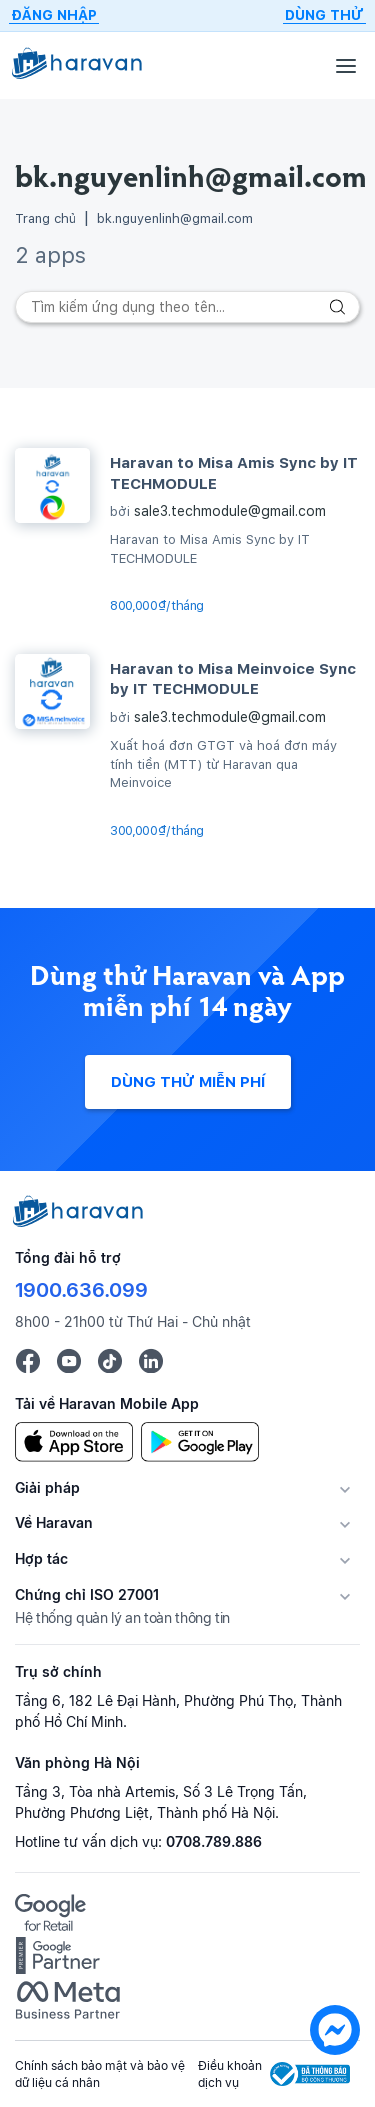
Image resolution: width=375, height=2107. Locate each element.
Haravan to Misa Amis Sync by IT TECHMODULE (234, 473)
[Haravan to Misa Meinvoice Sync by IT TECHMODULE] (52, 691)
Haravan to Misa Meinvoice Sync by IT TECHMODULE (233, 679)
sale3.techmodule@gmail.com (230, 511)
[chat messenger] (335, 2033)
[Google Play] (200, 1440)
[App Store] (74, 1440)
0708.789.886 (214, 1841)
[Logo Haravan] (77, 65)
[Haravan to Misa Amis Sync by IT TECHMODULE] (52, 485)
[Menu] (346, 65)
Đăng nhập (54, 15)
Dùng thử (324, 15)
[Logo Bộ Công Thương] (310, 2074)
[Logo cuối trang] (79, 1221)
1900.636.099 (81, 1290)
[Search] (187, 307)
